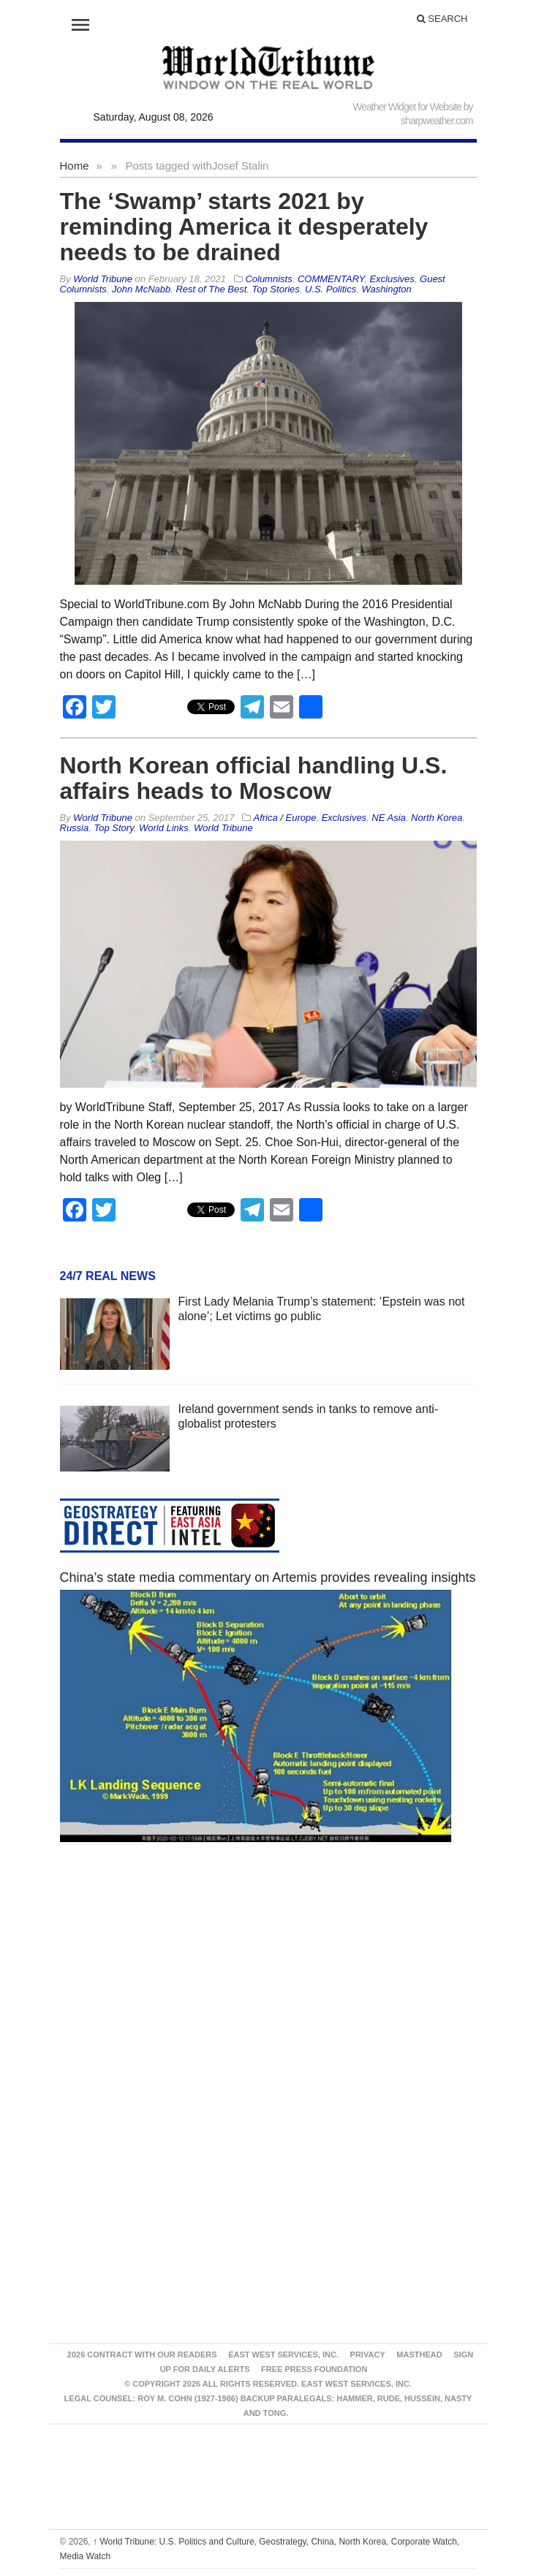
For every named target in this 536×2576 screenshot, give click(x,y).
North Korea (436, 817)
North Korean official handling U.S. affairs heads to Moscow (254, 778)
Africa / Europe (284, 817)
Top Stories (276, 289)
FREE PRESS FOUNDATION (314, 2369)
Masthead (419, 2354)
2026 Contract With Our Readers (142, 2354)
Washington (386, 289)
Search (442, 18)
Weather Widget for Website (406, 107)
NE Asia (388, 817)
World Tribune (223, 827)
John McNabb (141, 289)
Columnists (268, 278)
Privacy (367, 2354)
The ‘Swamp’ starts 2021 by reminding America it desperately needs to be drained (244, 226)
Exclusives (391, 278)
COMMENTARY (331, 278)
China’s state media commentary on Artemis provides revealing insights (268, 1577)
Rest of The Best (210, 289)
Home (74, 165)
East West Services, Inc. (283, 2354)
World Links (164, 827)
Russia (74, 827)
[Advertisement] (268, 1992)
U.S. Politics (330, 289)
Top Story (113, 827)
